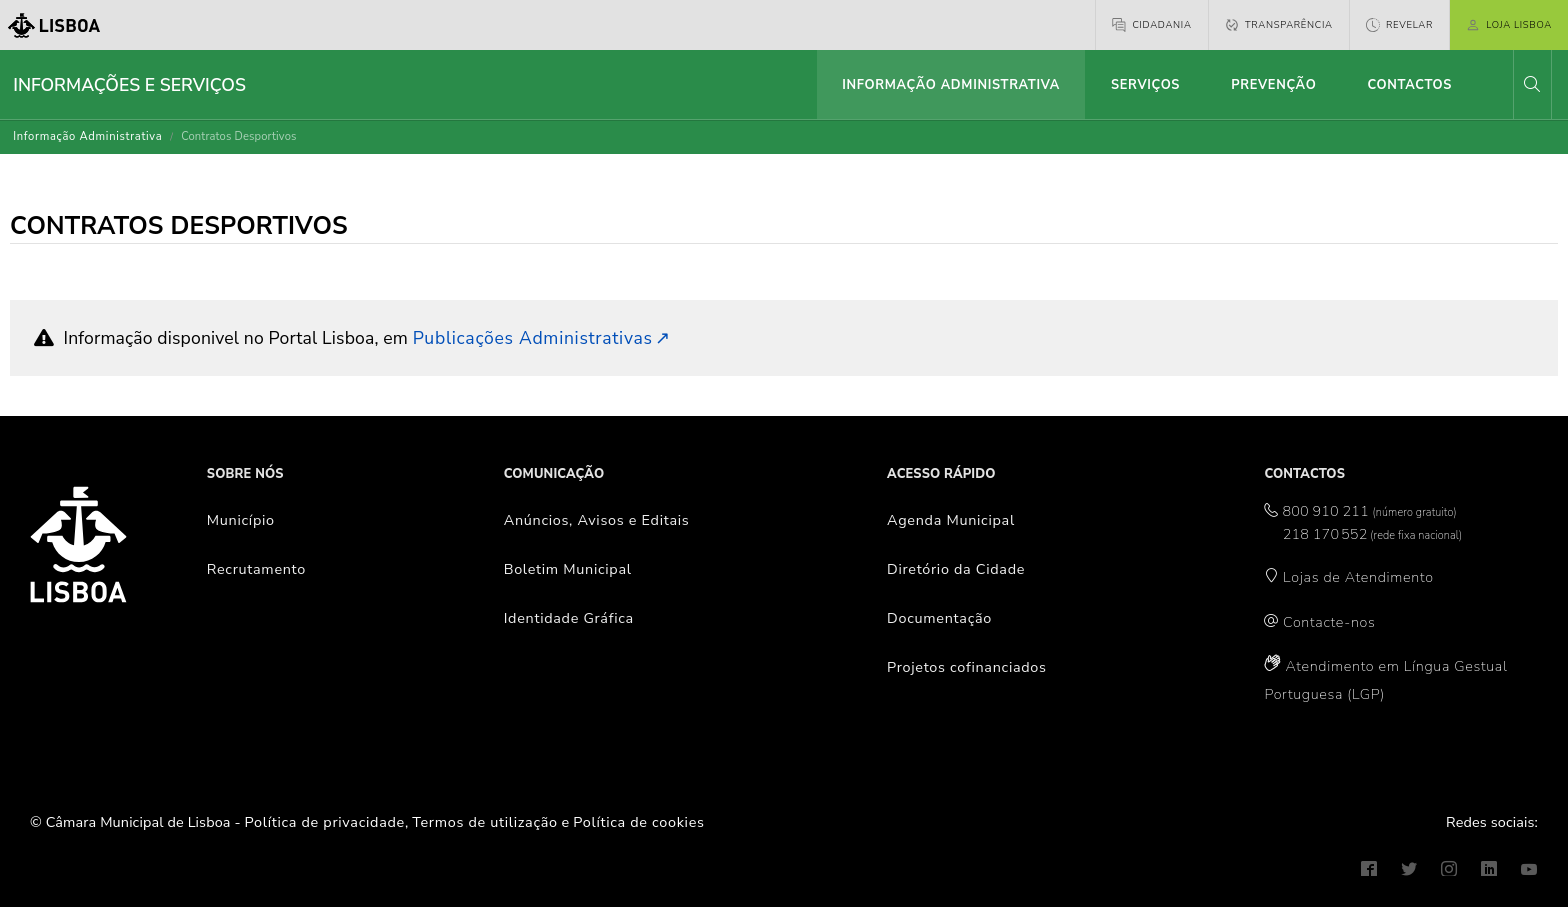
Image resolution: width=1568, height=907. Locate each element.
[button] (1532, 84)
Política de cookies (638, 822)
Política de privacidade (325, 822)
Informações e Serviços (129, 85)
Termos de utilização (485, 822)
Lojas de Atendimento (1358, 577)
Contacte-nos (1329, 622)
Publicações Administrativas (533, 338)
